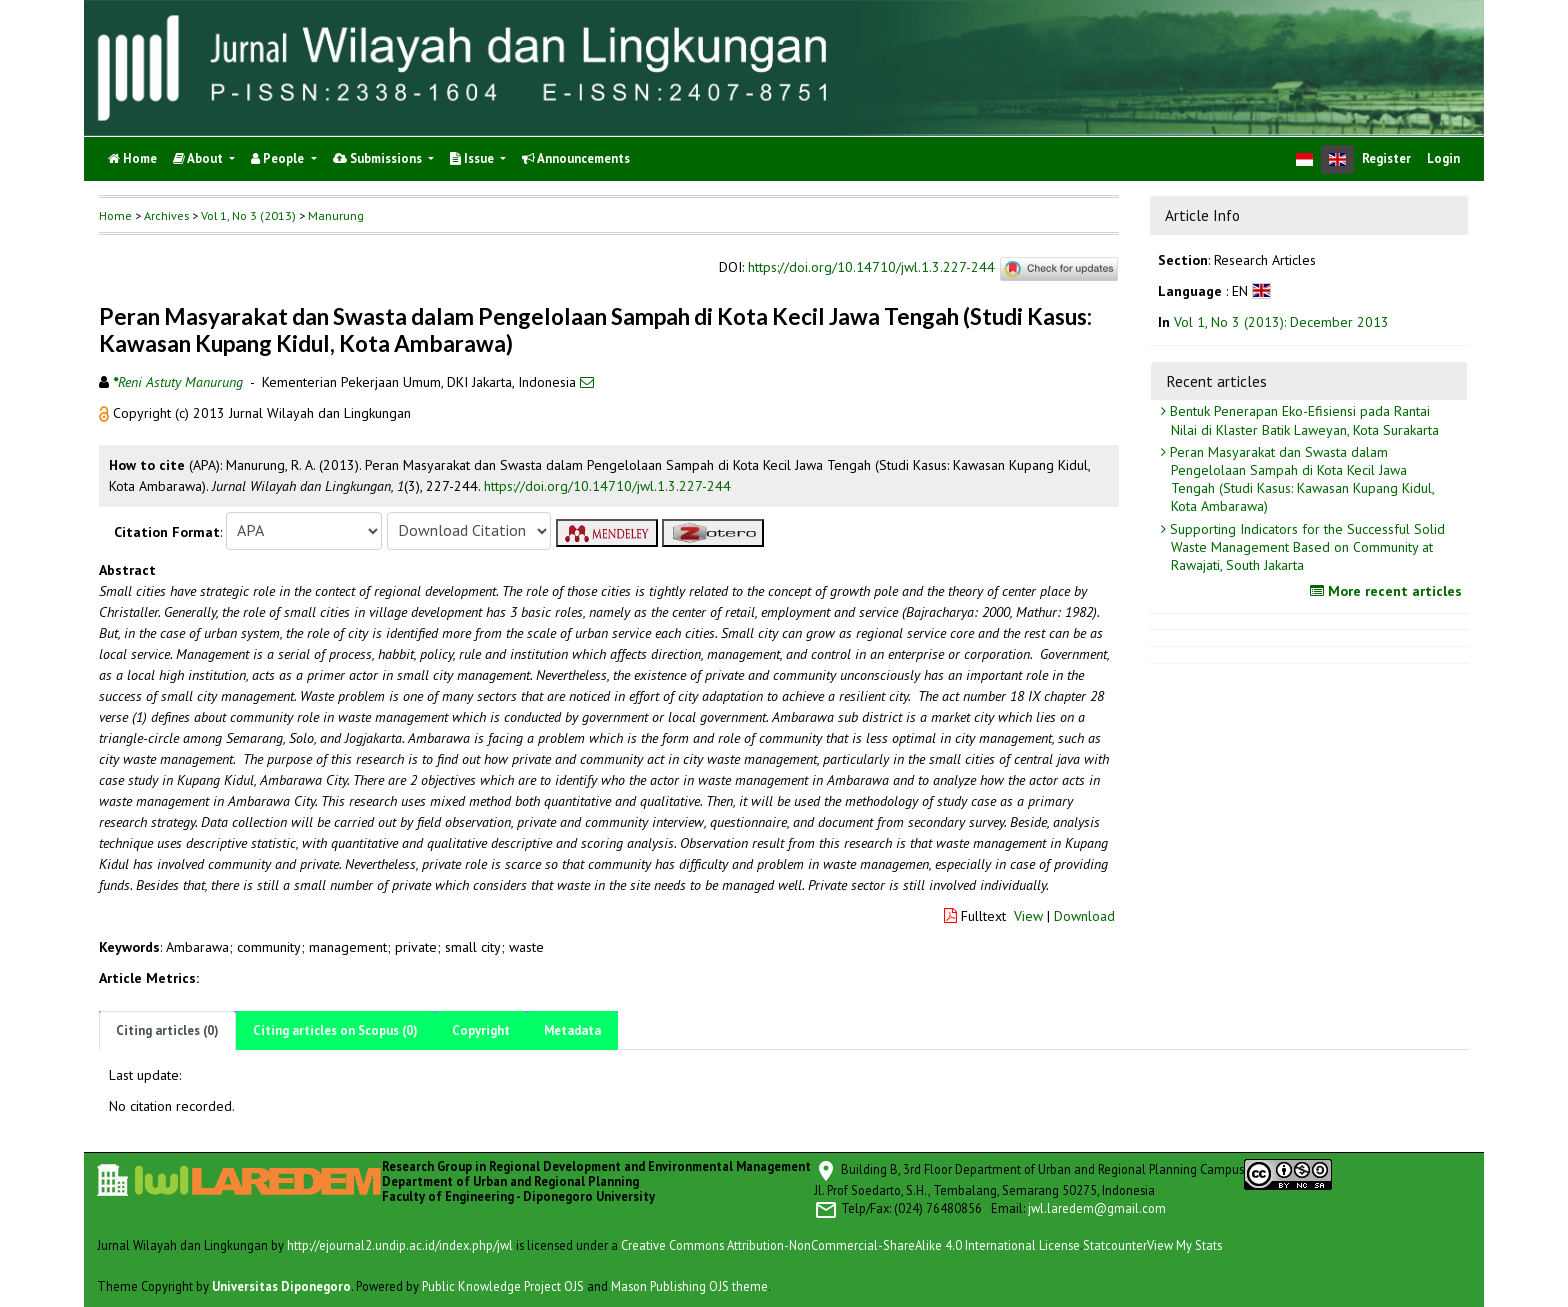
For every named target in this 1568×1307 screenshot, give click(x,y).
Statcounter (1115, 1245)
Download (1084, 916)
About (199, 158)
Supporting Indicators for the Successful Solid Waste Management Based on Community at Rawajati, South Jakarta (1305, 547)
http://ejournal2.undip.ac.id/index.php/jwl (400, 1245)
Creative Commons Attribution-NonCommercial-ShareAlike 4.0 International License (850, 1245)
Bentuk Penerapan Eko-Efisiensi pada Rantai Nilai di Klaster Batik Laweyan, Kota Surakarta (1302, 420)
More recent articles (1388, 591)
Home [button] (115, 215)
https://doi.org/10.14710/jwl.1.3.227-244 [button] (607, 486)
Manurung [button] (336, 215)
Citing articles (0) (167, 1030)
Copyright (481, 1030)
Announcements (576, 158)
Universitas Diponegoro (281, 1286)
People (279, 158)
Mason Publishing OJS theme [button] (689, 1286)
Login (1443, 158)
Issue (473, 158)
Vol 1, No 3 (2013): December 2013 (1281, 322)
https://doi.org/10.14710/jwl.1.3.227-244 (871, 267)
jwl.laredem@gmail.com (1097, 1208)
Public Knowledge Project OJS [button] (503, 1286)
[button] (106, 413)
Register (1386, 158)
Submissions (379, 158)
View (1028, 916)
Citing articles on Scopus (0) (335, 1030)
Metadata (572, 1030)
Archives (166, 215)
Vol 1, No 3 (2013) (248, 215)
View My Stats (1184, 1245)
